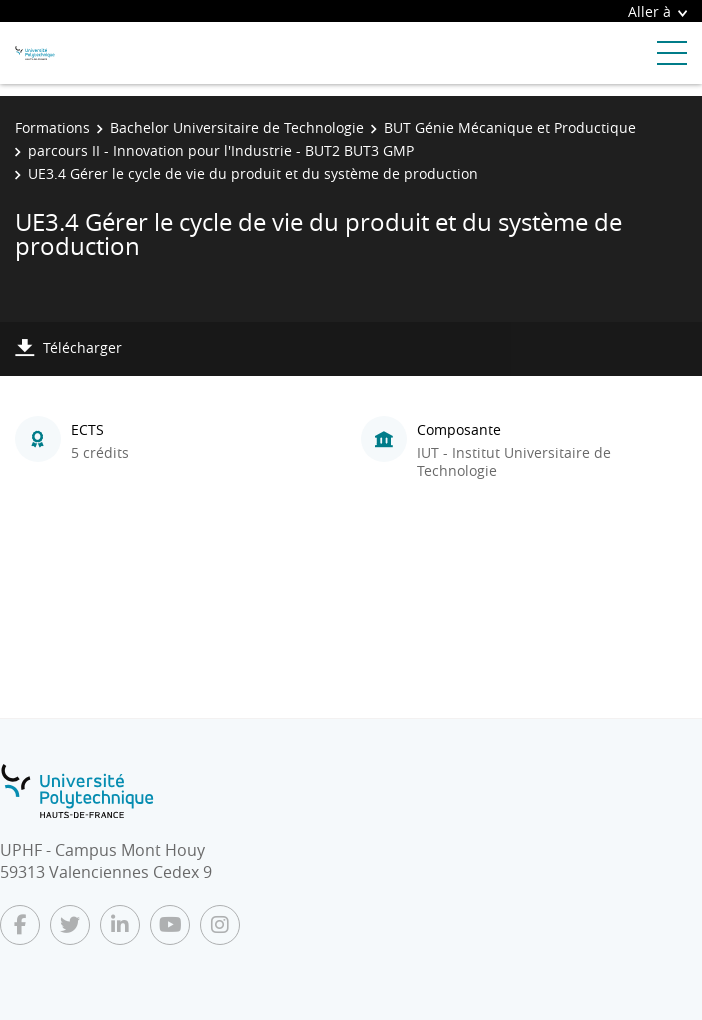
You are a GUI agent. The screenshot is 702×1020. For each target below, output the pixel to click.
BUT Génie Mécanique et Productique (510, 127)
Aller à (657, 11)
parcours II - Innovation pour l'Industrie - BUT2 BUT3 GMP (221, 150)
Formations (52, 127)
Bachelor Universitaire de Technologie (237, 127)
